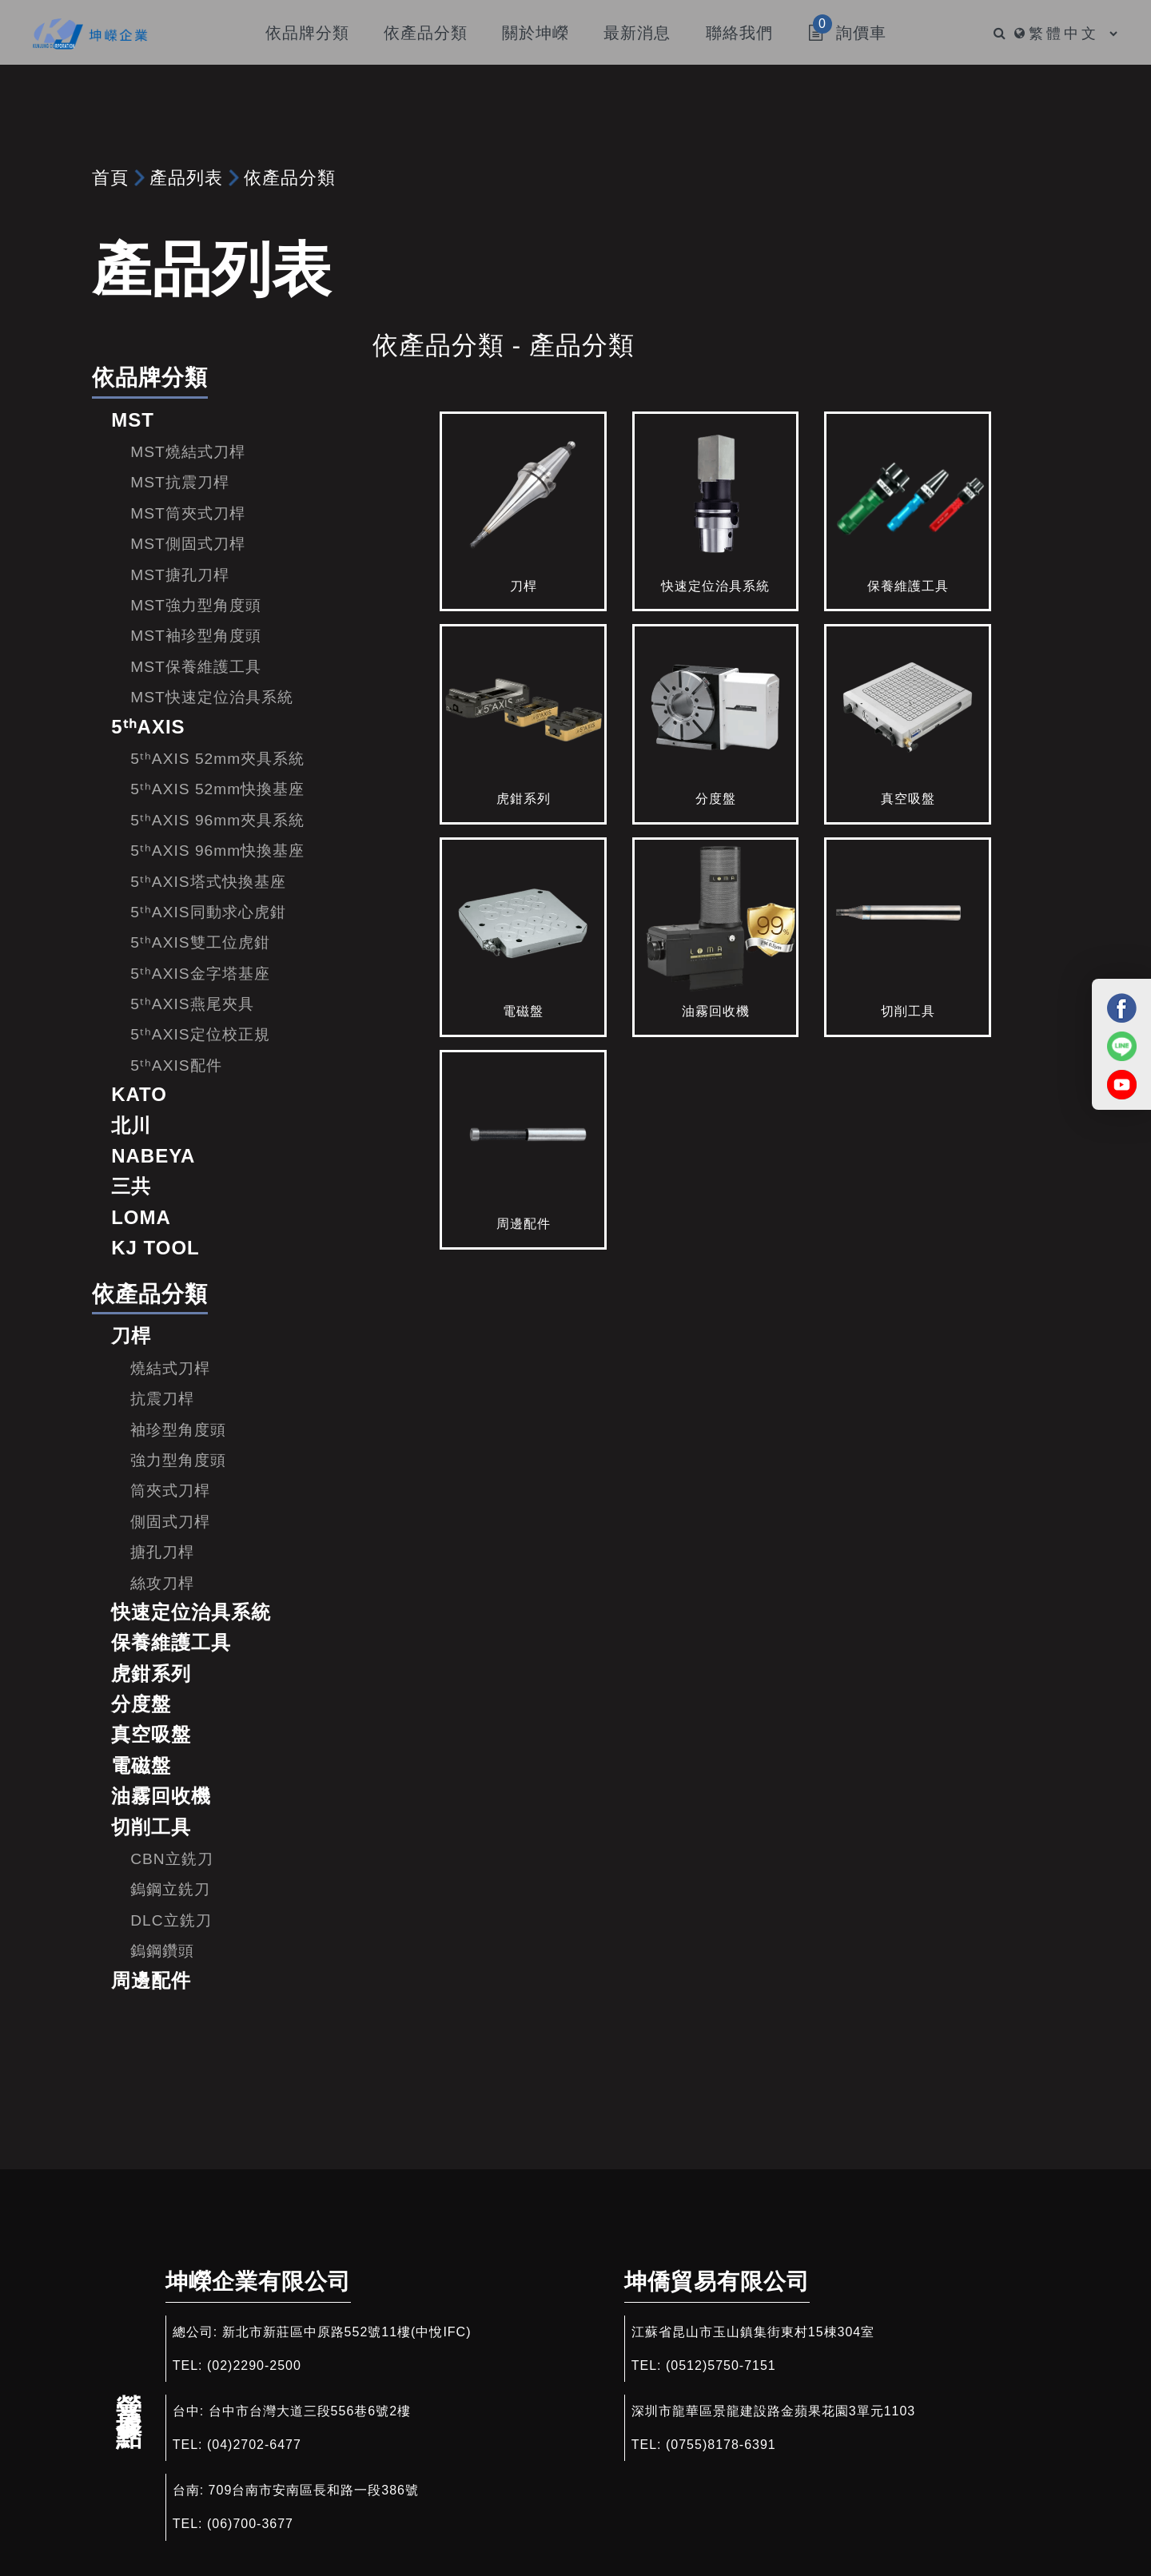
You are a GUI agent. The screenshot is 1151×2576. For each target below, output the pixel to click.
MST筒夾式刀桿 (187, 513)
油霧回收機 (161, 1796)
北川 (131, 1125)
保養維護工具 (171, 1642)
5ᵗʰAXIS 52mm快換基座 (217, 789)
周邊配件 (151, 1980)
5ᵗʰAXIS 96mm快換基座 (217, 850)
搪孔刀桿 (162, 1552)
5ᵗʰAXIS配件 (175, 1065)
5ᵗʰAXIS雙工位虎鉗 (199, 942)
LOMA (141, 1217)
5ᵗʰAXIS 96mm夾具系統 (217, 820)
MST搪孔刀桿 (179, 574)
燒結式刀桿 (170, 1368)
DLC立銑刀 (170, 1920)
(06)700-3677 (250, 2523)
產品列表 (186, 178)
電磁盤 (141, 1765)
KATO (139, 1094)
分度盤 (141, 1704)
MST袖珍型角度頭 (195, 635)
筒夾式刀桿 (170, 1490)
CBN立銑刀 (171, 1859)
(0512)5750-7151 (721, 2365)
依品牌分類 (150, 377)
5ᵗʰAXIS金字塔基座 (199, 973)
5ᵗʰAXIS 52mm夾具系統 (217, 758)
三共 (131, 1186)
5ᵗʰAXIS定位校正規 (199, 1034)
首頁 (110, 178)
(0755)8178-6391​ (721, 2444)
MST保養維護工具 (195, 666)
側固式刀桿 (170, 1521)
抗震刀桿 (162, 1398)
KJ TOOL (155, 1247)
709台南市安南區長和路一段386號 (314, 2490)
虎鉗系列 (151, 1673)
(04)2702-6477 (254, 2444)
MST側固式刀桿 (187, 543)
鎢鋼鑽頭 (162, 1950)
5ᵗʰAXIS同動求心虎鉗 (207, 912)
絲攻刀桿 (162, 1583)
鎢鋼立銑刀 (170, 1889)
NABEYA (153, 1156)
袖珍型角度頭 (178, 1429)
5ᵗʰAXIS (148, 726)
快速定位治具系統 (191, 1612)
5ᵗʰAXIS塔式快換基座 (207, 881)
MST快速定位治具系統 (211, 697)
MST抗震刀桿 (179, 482)
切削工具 (151, 1827)
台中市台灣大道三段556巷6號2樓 (310, 2411)
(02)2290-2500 (254, 2365)
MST (132, 420)
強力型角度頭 (178, 1460)
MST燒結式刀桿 (187, 451)
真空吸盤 (151, 1734)
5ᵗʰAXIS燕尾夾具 (191, 1004)
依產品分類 (290, 178)
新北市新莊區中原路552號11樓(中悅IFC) (347, 2332)
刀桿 (131, 1335)
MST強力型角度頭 (195, 605)
